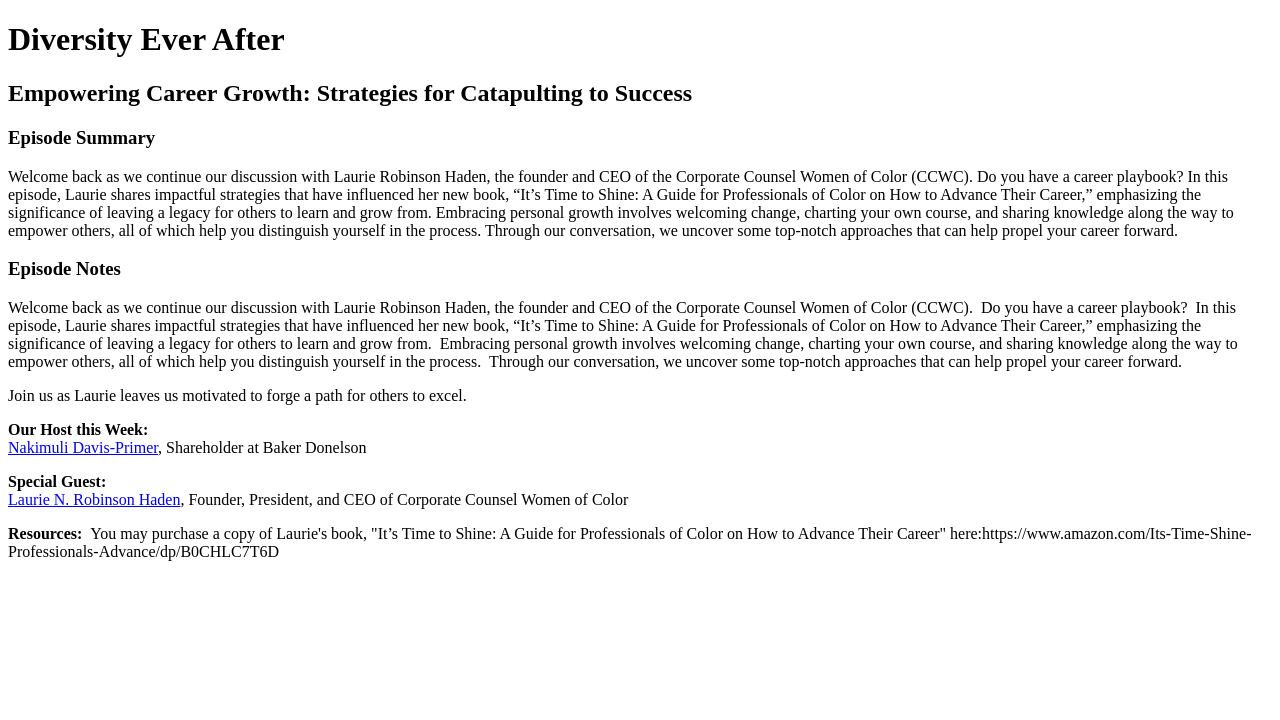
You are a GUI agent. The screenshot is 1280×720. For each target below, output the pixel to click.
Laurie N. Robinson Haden (94, 499)
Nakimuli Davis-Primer (83, 447)
